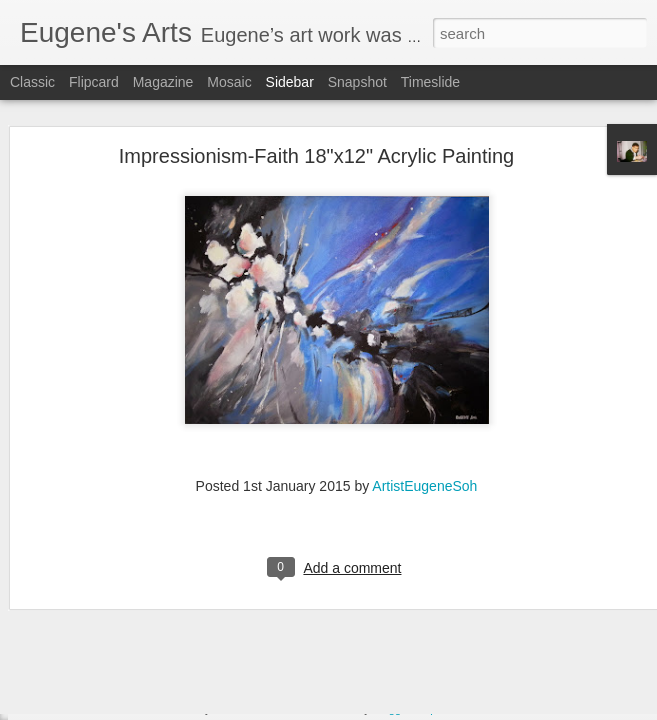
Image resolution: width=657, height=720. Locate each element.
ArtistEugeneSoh (424, 454)
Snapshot (357, 82)
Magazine (163, 82)
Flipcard (94, 82)
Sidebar (290, 82)
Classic (32, 82)
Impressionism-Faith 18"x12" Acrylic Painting (316, 125)
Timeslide (430, 82)
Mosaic (229, 82)
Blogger (391, 709)
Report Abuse (449, 709)
